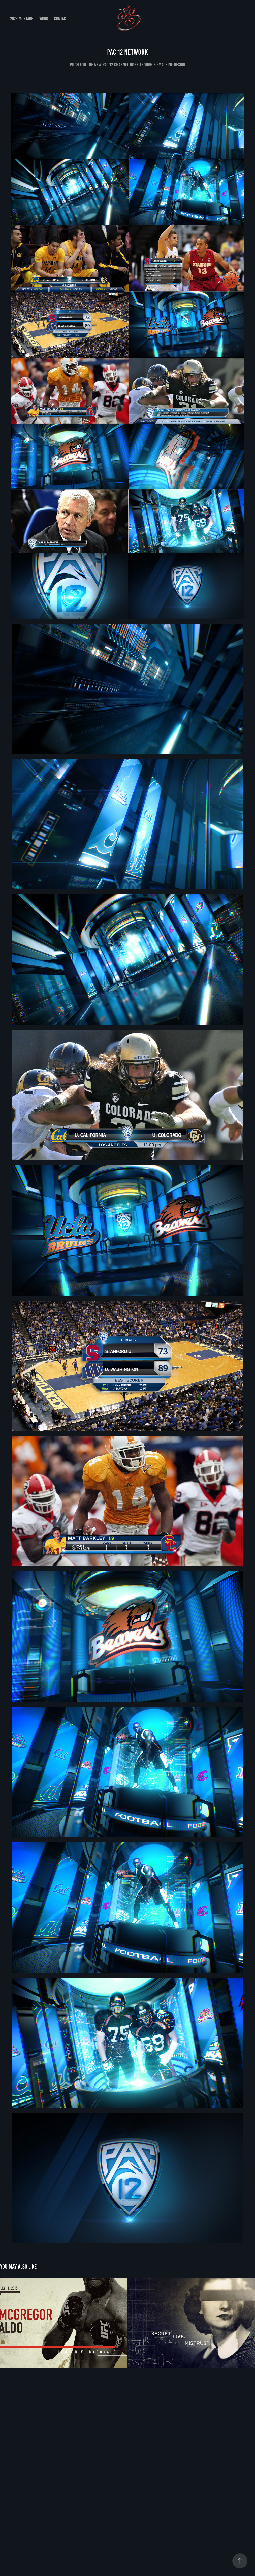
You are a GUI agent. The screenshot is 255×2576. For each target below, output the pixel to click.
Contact (61, 18)
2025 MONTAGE (21, 18)
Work (43, 18)
